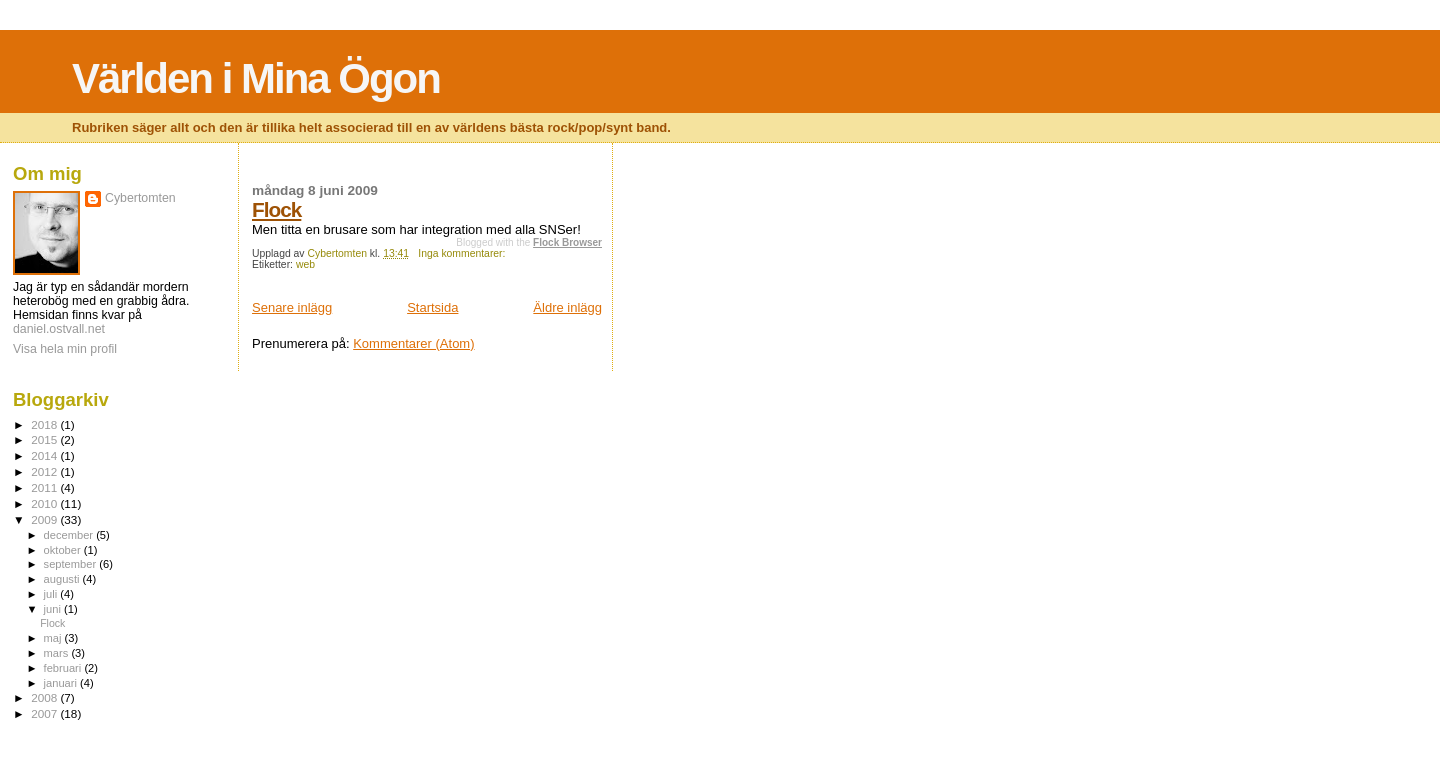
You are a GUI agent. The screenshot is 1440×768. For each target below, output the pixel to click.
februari (64, 668)
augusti (63, 579)
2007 (45, 713)
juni (54, 609)
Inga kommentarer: (463, 253)
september (72, 564)
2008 (45, 697)
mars (58, 653)
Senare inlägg (292, 307)
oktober (64, 550)
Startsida (432, 307)
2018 (45, 424)
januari (62, 683)
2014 (45, 455)
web (305, 264)
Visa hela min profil (65, 349)
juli (52, 594)
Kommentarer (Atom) (413, 343)
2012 (45, 471)
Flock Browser (567, 242)
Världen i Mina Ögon (256, 78)
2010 (45, 503)
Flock (276, 209)
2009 (45, 519)
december (70, 535)
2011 (45, 487)
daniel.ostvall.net (59, 329)
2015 (45, 439)
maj (54, 638)
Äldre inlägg (567, 307)
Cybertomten (140, 198)
